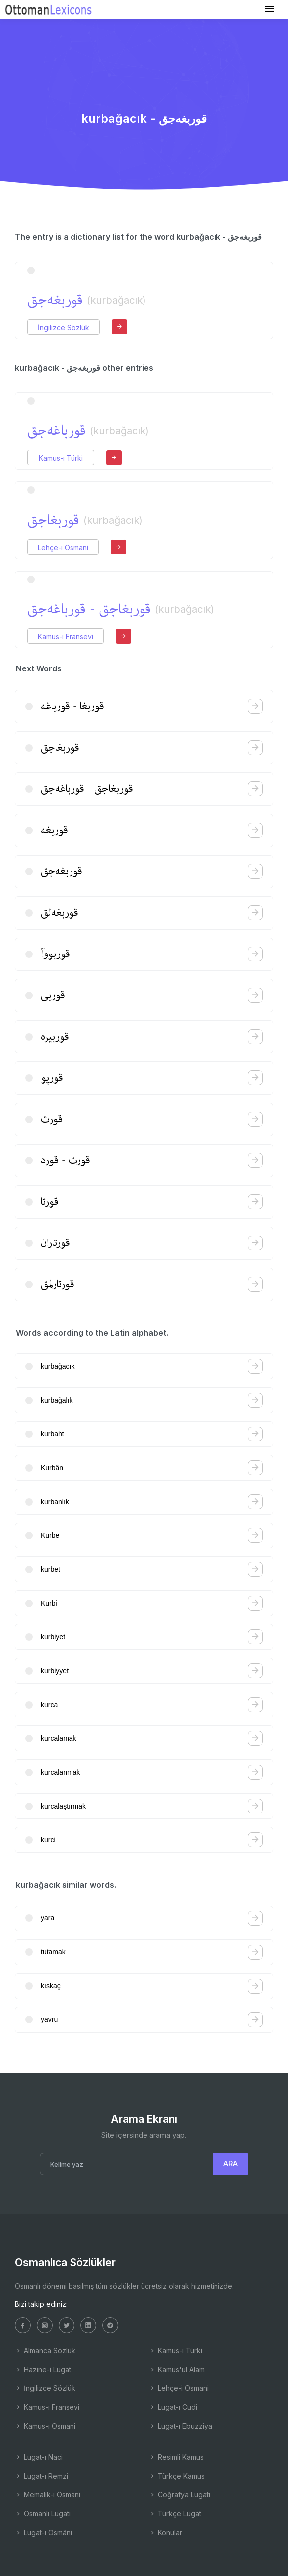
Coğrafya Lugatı (179, 2494)
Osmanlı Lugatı (43, 2513)
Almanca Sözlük (45, 2350)
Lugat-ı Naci (39, 2457)
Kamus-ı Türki (61, 458)
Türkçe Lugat (175, 2513)
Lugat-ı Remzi (41, 2476)
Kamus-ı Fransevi (65, 636)
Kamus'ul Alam (177, 2369)
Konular (165, 2532)
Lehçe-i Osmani (63, 547)
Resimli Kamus (176, 2457)
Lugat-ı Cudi (173, 2407)
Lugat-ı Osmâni (43, 2532)
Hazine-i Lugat (43, 2369)
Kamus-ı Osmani (45, 2426)
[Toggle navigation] (269, 9)
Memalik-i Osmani (47, 2494)
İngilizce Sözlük (63, 327)
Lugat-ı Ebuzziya (180, 2426)
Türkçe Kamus (177, 2476)
